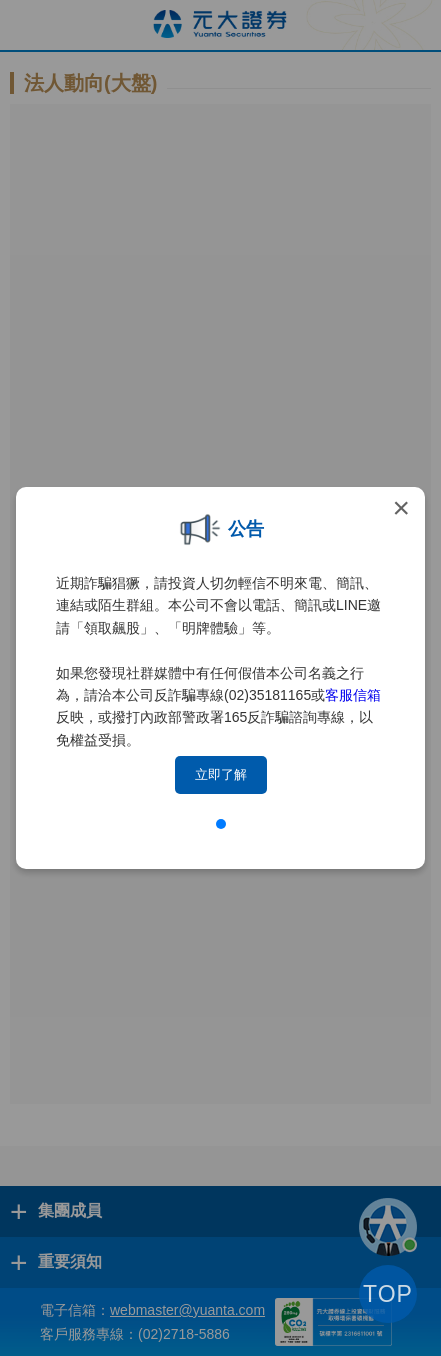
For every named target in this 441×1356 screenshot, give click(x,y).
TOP (388, 1294)
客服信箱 (353, 695)
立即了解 (221, 774)
